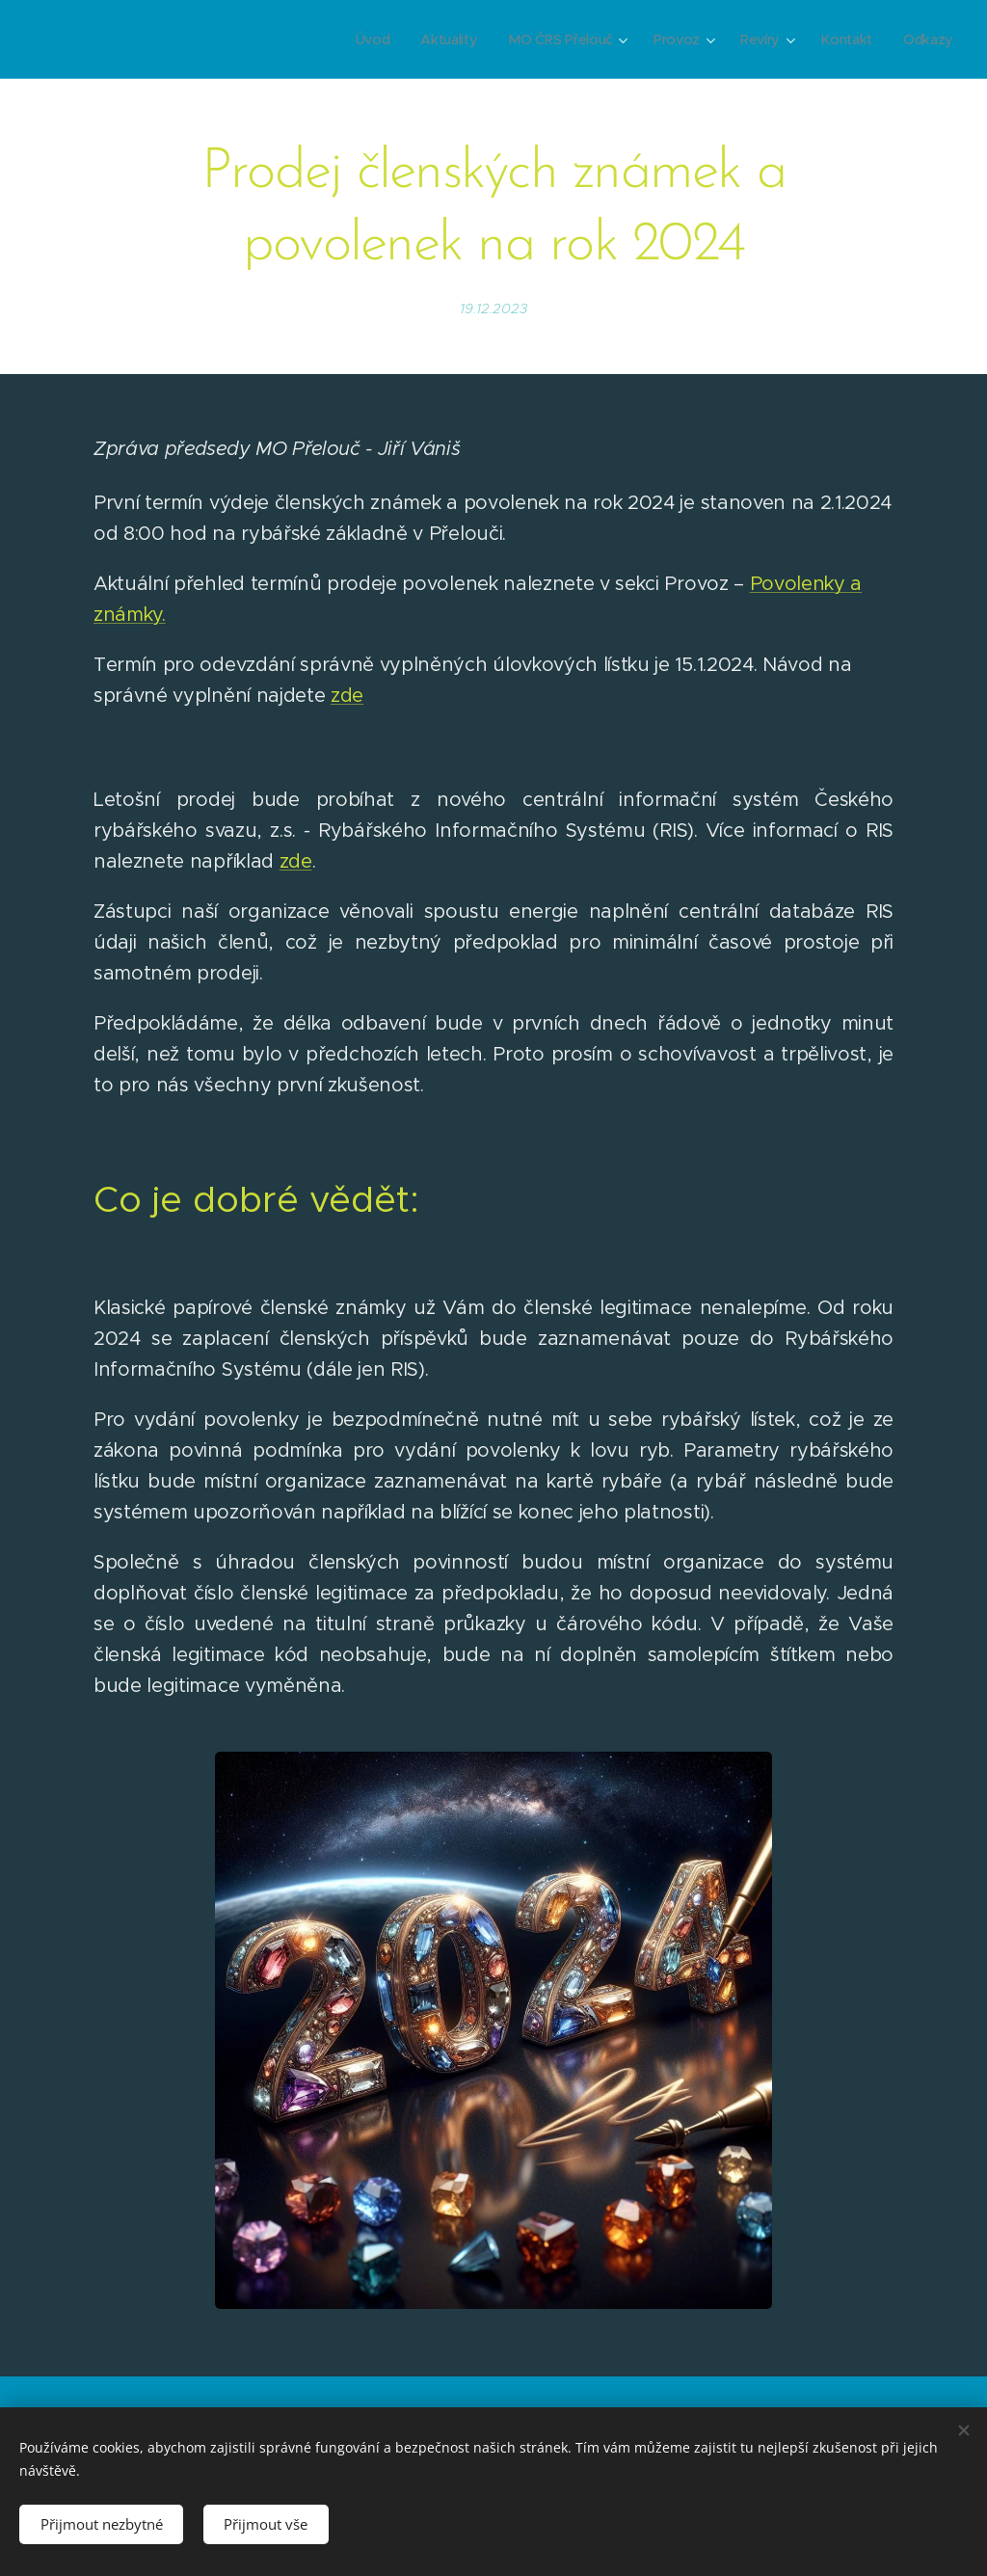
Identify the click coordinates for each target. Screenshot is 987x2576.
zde (347, 696)
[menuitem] (375, 39)
